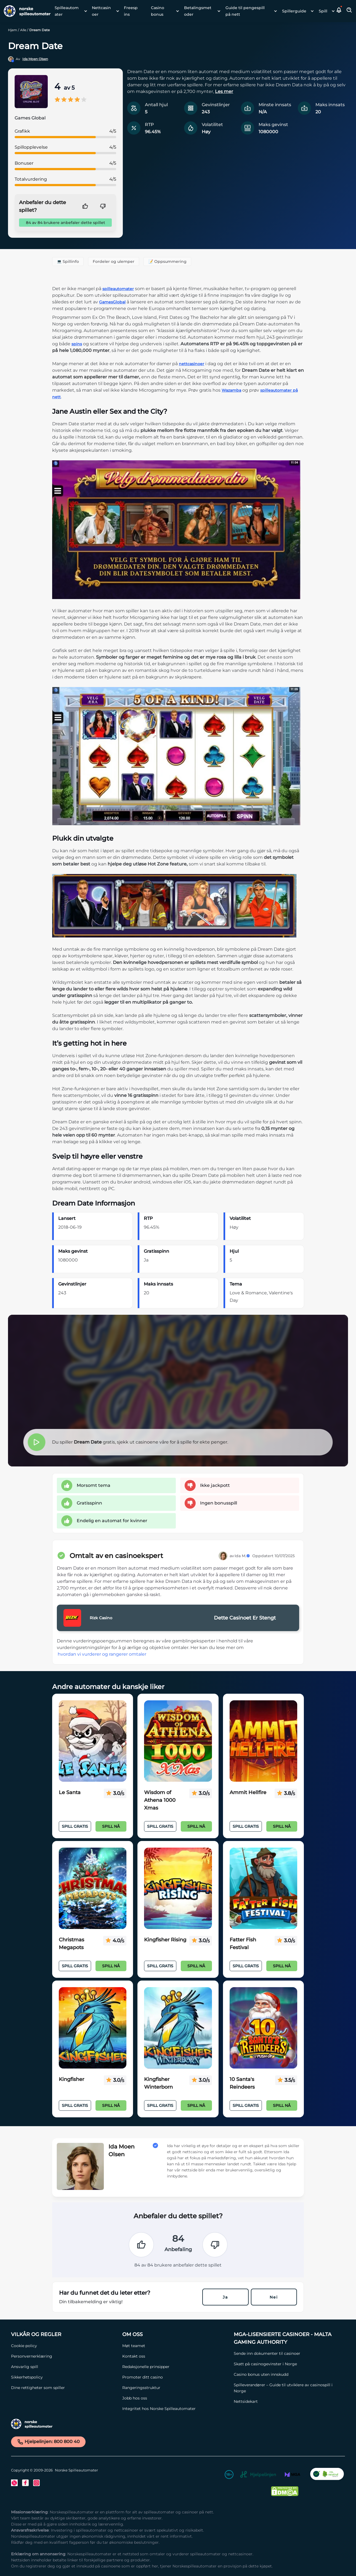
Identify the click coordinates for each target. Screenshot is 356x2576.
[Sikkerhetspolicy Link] (64, 2377)
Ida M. (242, 1555)
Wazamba (231, 390)
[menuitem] (69, 11)
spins (76, 343)
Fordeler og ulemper (113, 261)
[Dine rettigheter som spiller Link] (64, 2388)
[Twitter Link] (14, 2482)
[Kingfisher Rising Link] (178, 1888)
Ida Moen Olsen (35, 59)
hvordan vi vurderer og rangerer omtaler (102, 1654)
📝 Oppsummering (167, 261)
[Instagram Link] (36, 2482)
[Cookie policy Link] (64, 2346)
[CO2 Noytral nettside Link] (327, 2475)
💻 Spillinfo (68, 261)
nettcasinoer (191, 363)
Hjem (12, 30)
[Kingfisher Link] (92, 2028)
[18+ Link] (229, 2475)
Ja (225, 2297)
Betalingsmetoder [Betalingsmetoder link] (197, 11)
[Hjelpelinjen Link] (258, 2475)
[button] (339, 11)
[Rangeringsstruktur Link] (175, 2388)
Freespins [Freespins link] (131, 11)
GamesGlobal (112, 302)
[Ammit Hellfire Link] (263, 1741)
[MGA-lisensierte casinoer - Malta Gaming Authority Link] (286, 2338)
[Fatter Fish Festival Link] (263, 1888)
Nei (274, 2297)
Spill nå (111, 1826)
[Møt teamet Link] (175, 2346)
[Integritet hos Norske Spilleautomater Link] (175, 2409)
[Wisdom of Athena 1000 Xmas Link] (178, 1741)
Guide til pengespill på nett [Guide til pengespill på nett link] (245, 11)
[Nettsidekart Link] (286, 2401)
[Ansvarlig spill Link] (64, 2367)
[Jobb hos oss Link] (175, 2398)
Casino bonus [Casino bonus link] (157, 11)
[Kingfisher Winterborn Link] (178, 2028)
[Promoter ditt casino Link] (175, 2377)
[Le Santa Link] (92, 1741)
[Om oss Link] (175, 2334)
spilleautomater (118, 288)
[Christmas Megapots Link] (92, 1888)
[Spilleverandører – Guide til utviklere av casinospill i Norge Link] (286, 2388)
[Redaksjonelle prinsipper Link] (175, 2367)
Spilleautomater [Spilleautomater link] (67, 11)
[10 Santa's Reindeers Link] (263, 2028)
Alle (23, 30)
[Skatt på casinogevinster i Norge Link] (286, 2364)
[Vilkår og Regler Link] (64, 2334)
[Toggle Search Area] (349, 11)
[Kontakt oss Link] (175, 2356)
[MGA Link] (292, 2475)
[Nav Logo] (25, 11)
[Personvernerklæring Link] (64, 2356)
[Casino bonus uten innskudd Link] (286, 2374)
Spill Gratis (75, 1826)
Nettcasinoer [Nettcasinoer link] (101, 11)
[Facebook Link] (25, 2482)
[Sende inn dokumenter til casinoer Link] (286, 2353)
